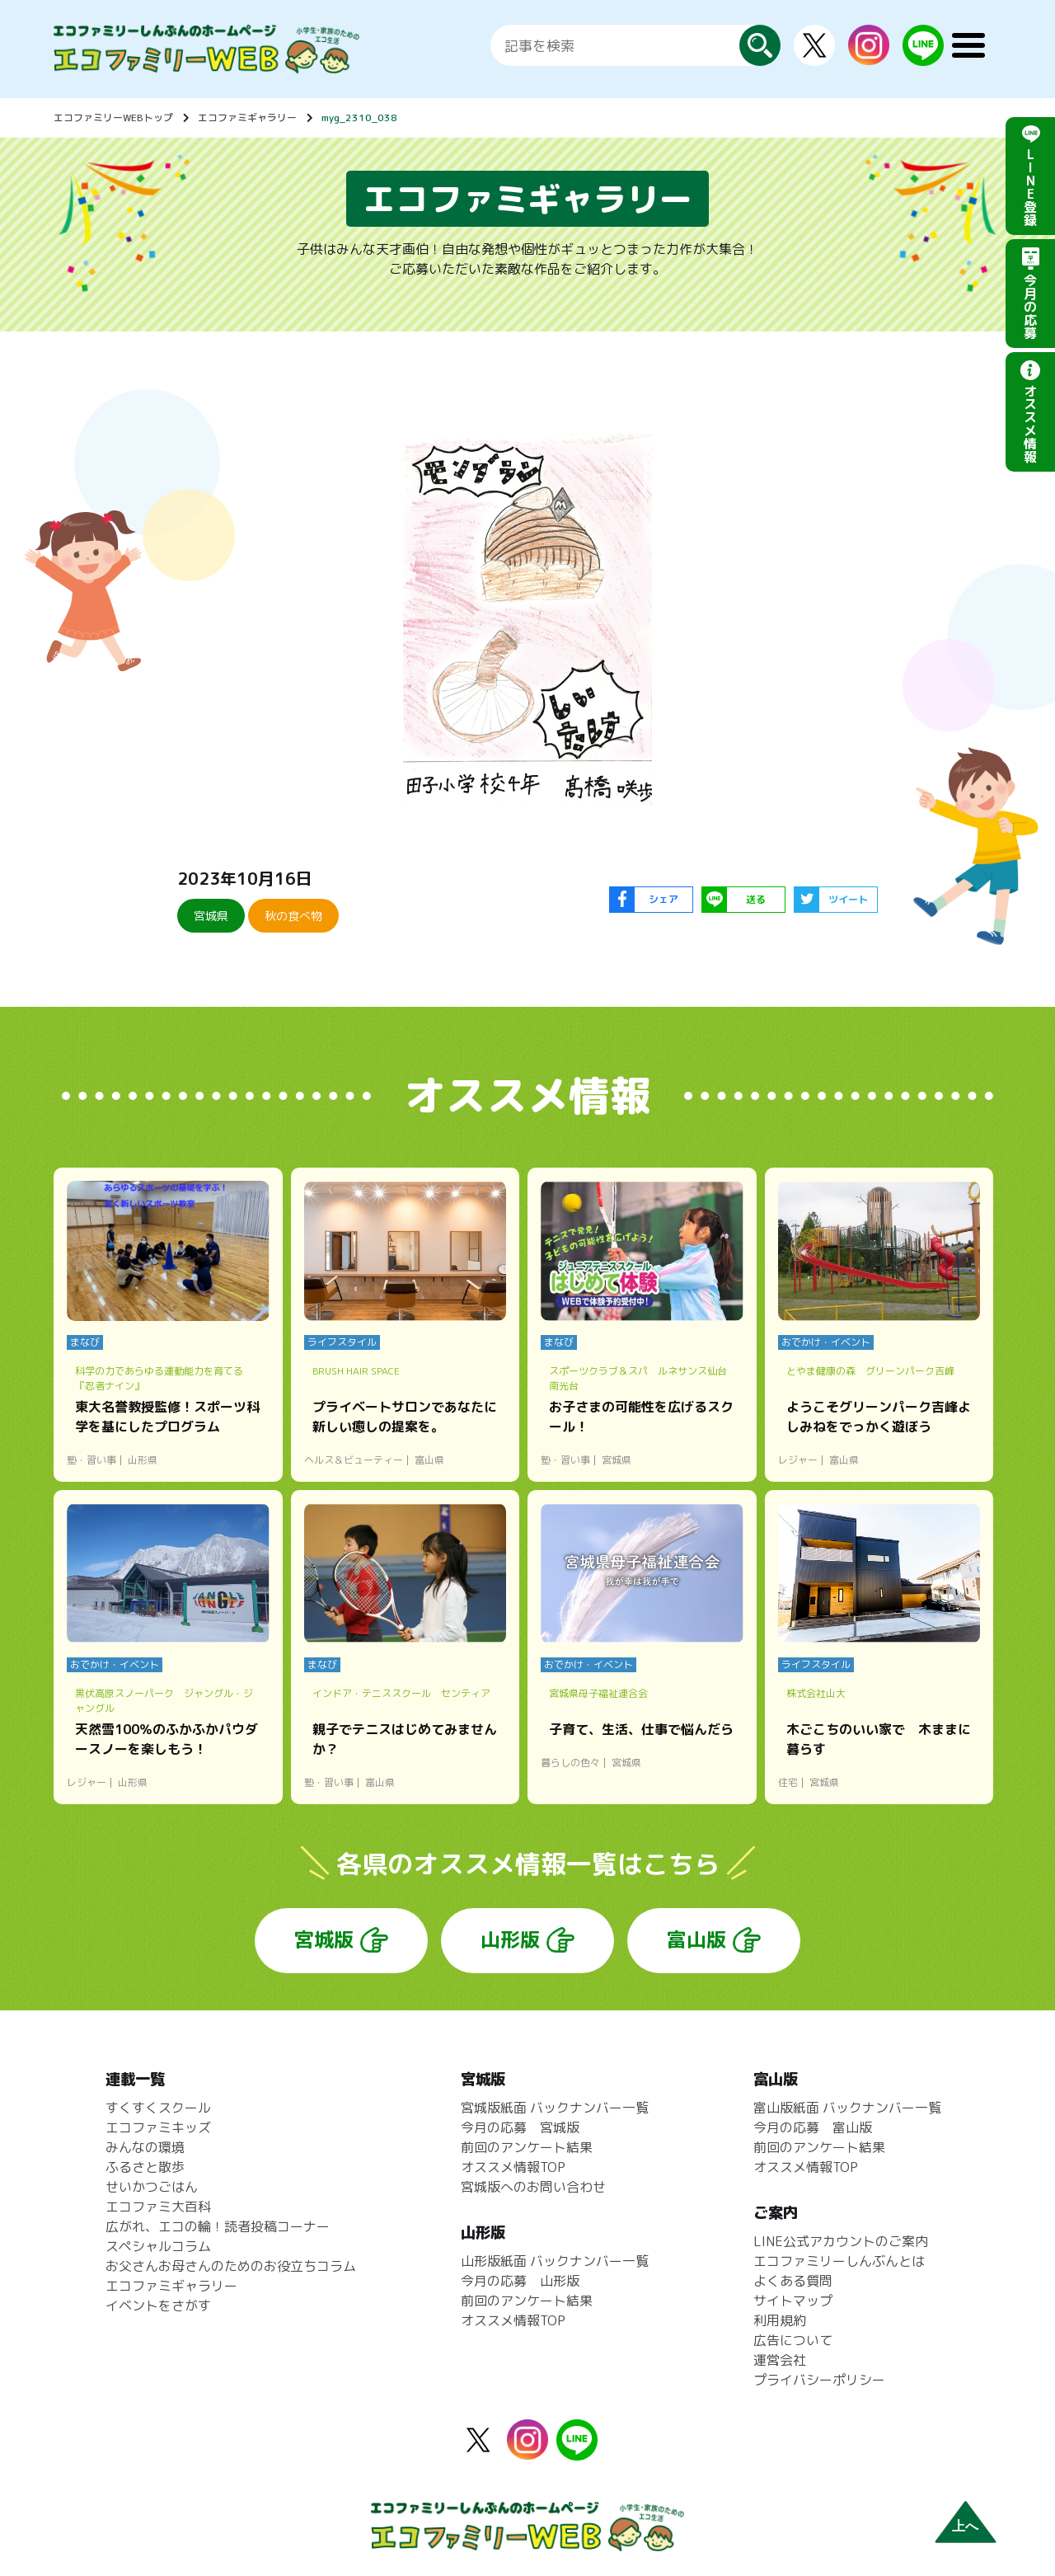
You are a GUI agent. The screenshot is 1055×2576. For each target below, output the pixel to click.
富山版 (696, 1939)
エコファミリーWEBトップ (113, 117)
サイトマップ (792, 2301)
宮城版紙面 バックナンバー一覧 (555, 2108)
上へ (965, 2526)
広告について (792, 2340)
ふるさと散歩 (145, 2167)
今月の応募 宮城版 (520, 2127)
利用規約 (779, 2320)
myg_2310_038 (359, 117)
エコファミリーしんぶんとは (839, 2261)
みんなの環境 (145, 2147)
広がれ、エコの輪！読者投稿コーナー (218, 2226)
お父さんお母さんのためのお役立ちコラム (231, 2266)
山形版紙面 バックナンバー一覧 (555, 2261)
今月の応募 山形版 (520, 2281)
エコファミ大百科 (158, 2207)
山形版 (510, 1939)
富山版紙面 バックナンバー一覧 (847, 2108)
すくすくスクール (158, 2108)
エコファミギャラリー (247, 117)
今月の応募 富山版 (812, 2127)
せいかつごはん (152, 2187)
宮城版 (324, 1939)
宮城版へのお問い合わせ (533, 2187)
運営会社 (779, 2360)
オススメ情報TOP (513, 2167)
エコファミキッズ (158, 2127)
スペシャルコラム (158, 2246)
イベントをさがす (158, 2305)
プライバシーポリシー (819, 2380)
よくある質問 (792, 2281)
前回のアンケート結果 (527, 2147)
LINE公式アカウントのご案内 (840, 2241)
